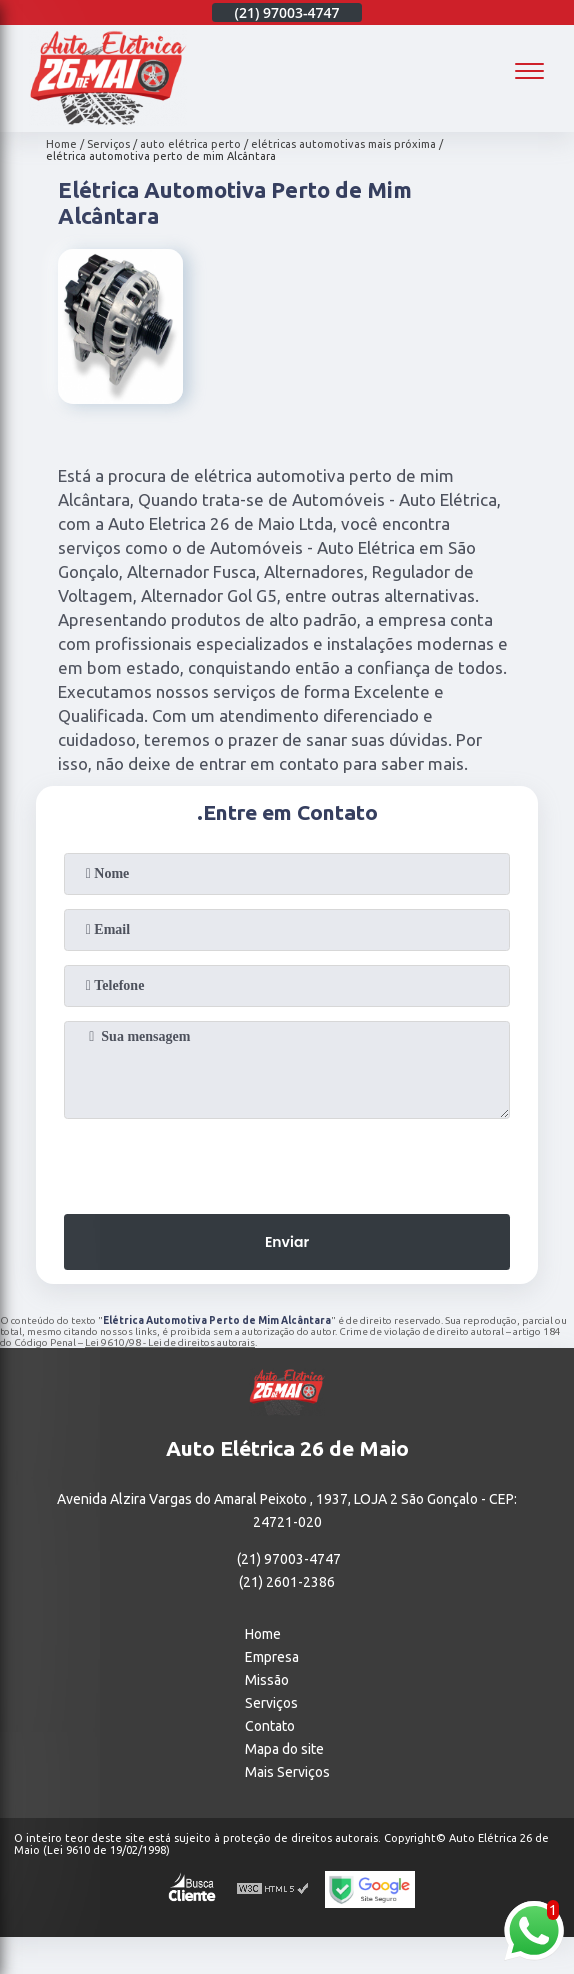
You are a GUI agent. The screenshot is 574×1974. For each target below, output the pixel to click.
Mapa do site (284, 1749)
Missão (267, 1680)
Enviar (287, 1242)
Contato (270, 1726)
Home (263, 1634)
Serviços (271, 1703)
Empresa (272, 1657)
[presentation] (287, 1161)
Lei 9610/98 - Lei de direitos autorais (170, 1342)
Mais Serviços (287, 1772)
